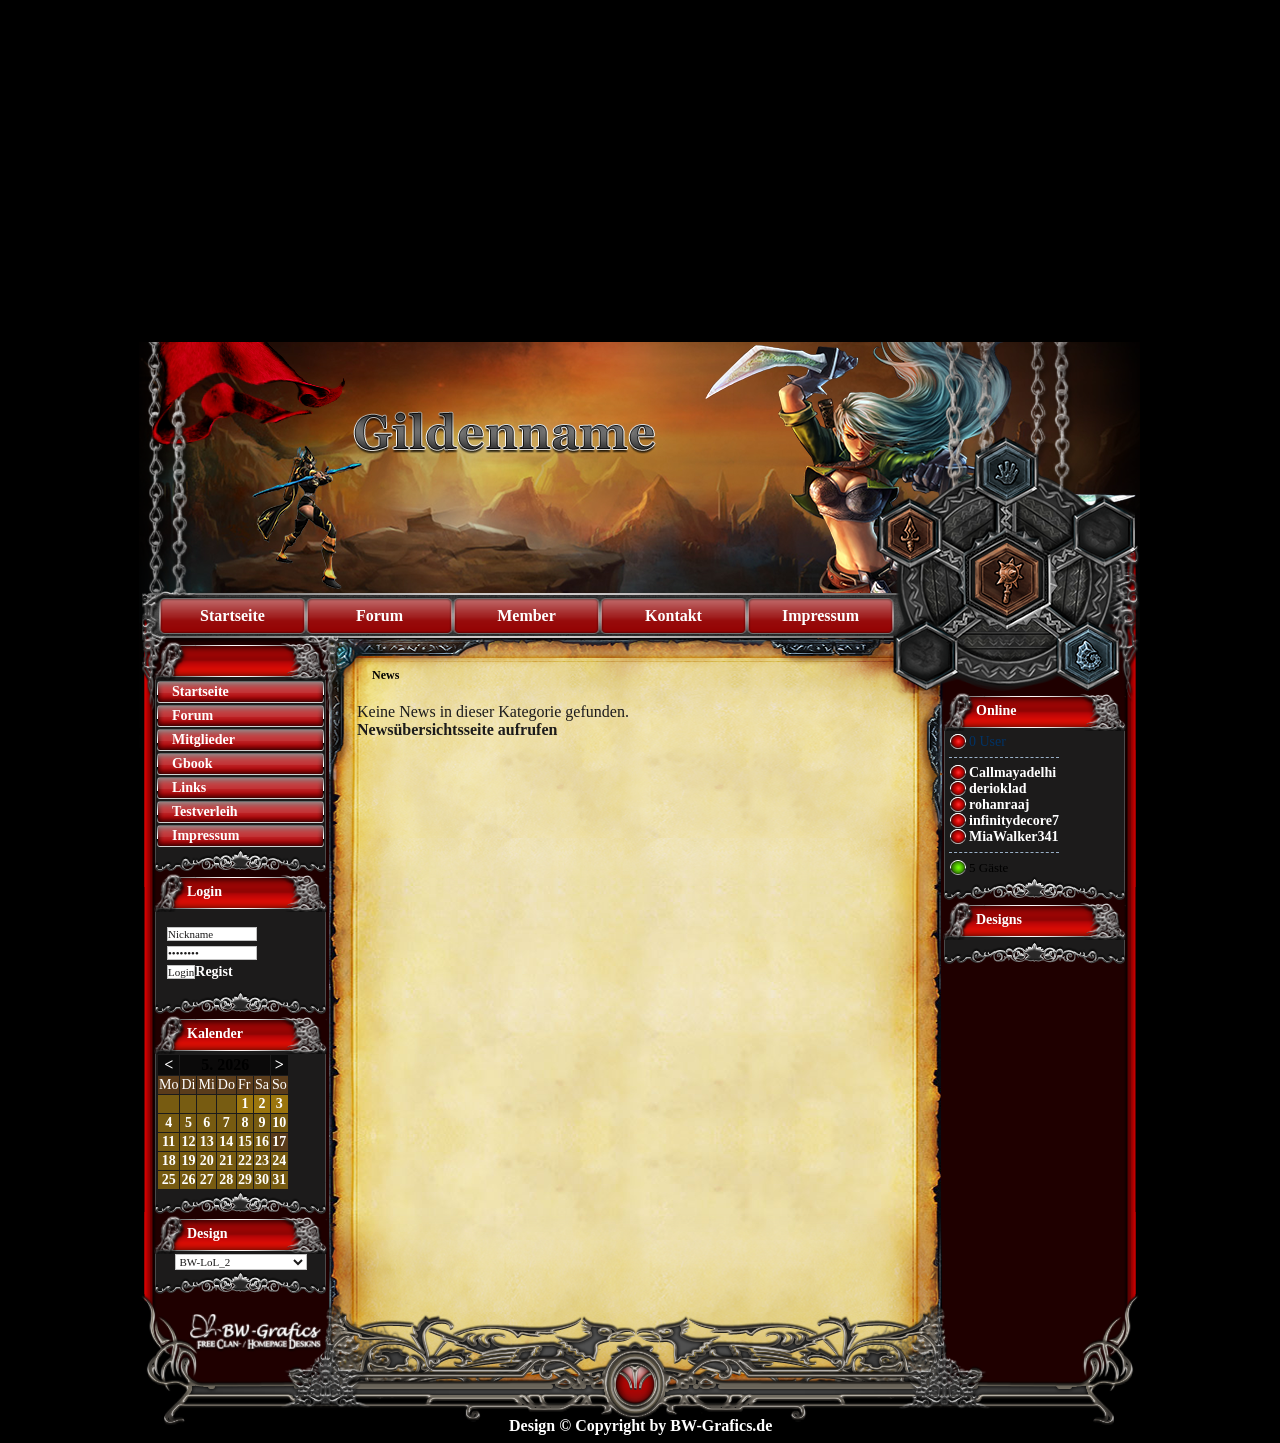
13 (207, 1141)
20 (207, 1160)
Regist (213, 971)
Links (189, 787)
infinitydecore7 (1014, 820)
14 (226, 1141)
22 (245, 1160)
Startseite (232, 615)
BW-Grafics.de (721, 1425)
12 (188, 1141)
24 (279, 1160)
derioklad (998, 788)
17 (279, 1141)
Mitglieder (203, 739)
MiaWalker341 (1013, 836)
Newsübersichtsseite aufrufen (457, 729)
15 (245, 1141)
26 (188, 1179)
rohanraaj (999, 804)
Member (526, 615)
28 (226, 1179)
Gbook (192, 763)
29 (245, 1179)
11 (168, 1141)
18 (169, 1160)
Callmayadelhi (1012, 772)
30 (262, 1179)
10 (279, 1122)
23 (262, 1160)
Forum (379, 615)
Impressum (820, 615)
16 (262, 1141)
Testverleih (205, 811)
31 (279, 1179)
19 (188, 1160)
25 (169, 1179)
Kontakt (673, 615)
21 (226, 1160)
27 (207, 1179)
